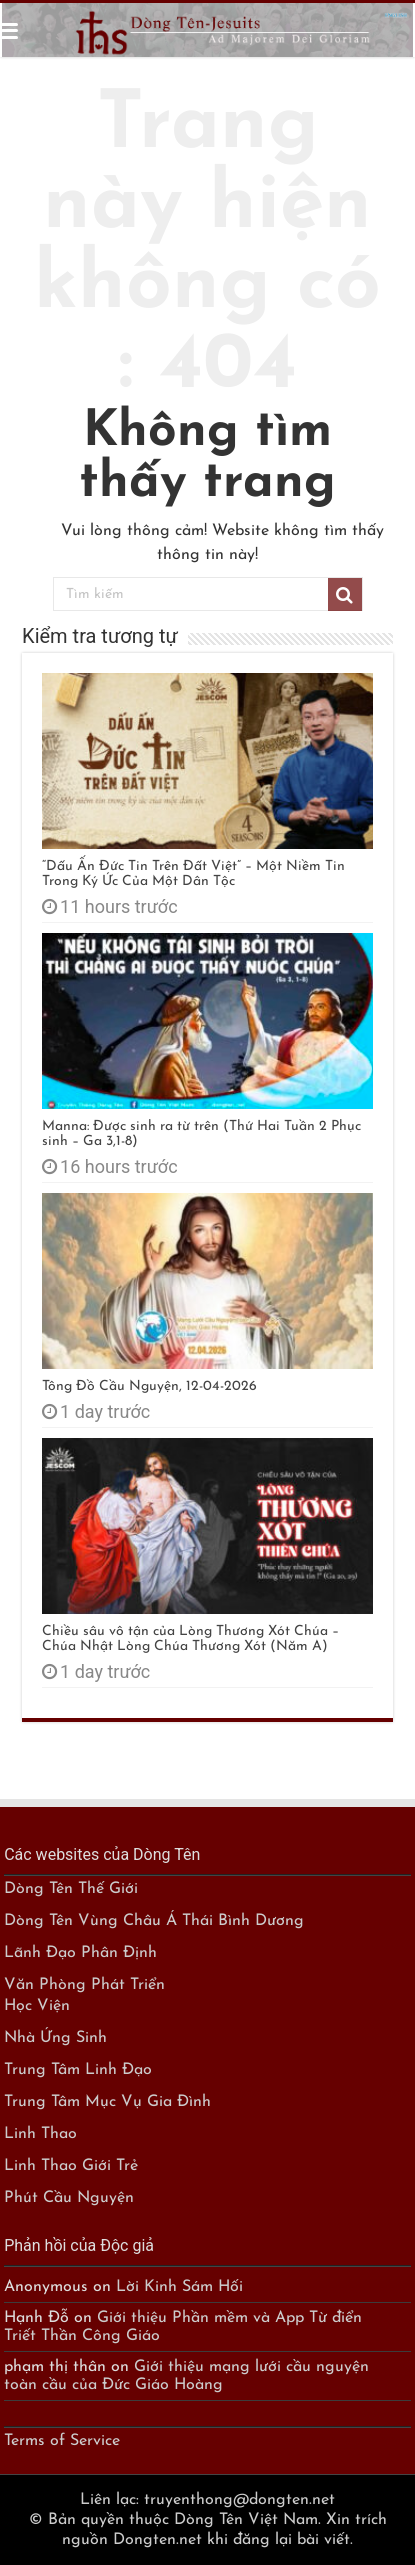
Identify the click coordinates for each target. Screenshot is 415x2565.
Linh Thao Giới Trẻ (71, 2166)
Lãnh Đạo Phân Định (80, 1953)
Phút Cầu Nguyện (69, 2198)
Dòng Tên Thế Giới (71, 1889)
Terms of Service (62, 2441)
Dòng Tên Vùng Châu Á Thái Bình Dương (154, 1921)
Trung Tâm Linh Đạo (78, 2070)
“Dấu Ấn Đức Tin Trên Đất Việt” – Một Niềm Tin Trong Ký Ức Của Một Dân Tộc (193, 874)
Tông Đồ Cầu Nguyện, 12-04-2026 (149, 1386)
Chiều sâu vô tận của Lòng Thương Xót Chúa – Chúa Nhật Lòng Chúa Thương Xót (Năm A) (190, 1639)
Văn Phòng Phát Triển (84, 1985)
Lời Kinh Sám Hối (179, 2287)
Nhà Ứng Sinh (55, 2038)
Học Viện (37, 2006)
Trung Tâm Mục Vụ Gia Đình (107, 2102)
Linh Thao (40, 2134)
